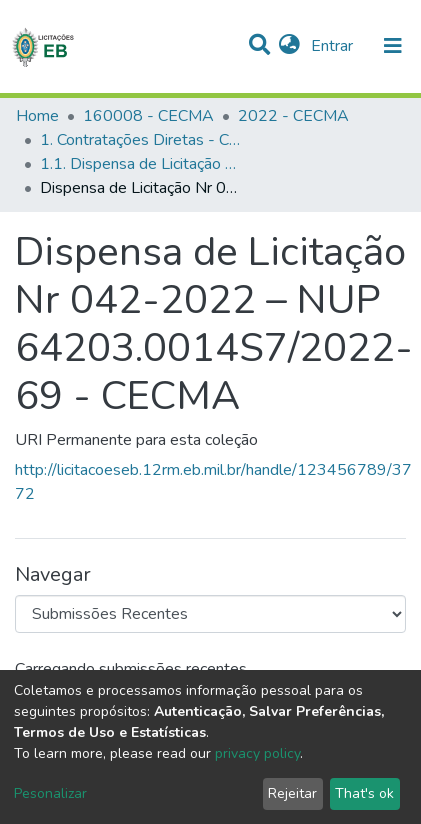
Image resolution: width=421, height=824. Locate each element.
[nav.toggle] (393, 46)
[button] (289, 46)
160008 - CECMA (148, 116)
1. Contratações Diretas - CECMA (140, 140)
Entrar (334, 46)
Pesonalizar (50, 793)
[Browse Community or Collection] (210, 614)
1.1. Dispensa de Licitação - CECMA (140, 164)
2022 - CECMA (293, 116)
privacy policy (257, 753)
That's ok (364, 793)
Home (37, 116)
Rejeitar (292, 793)
